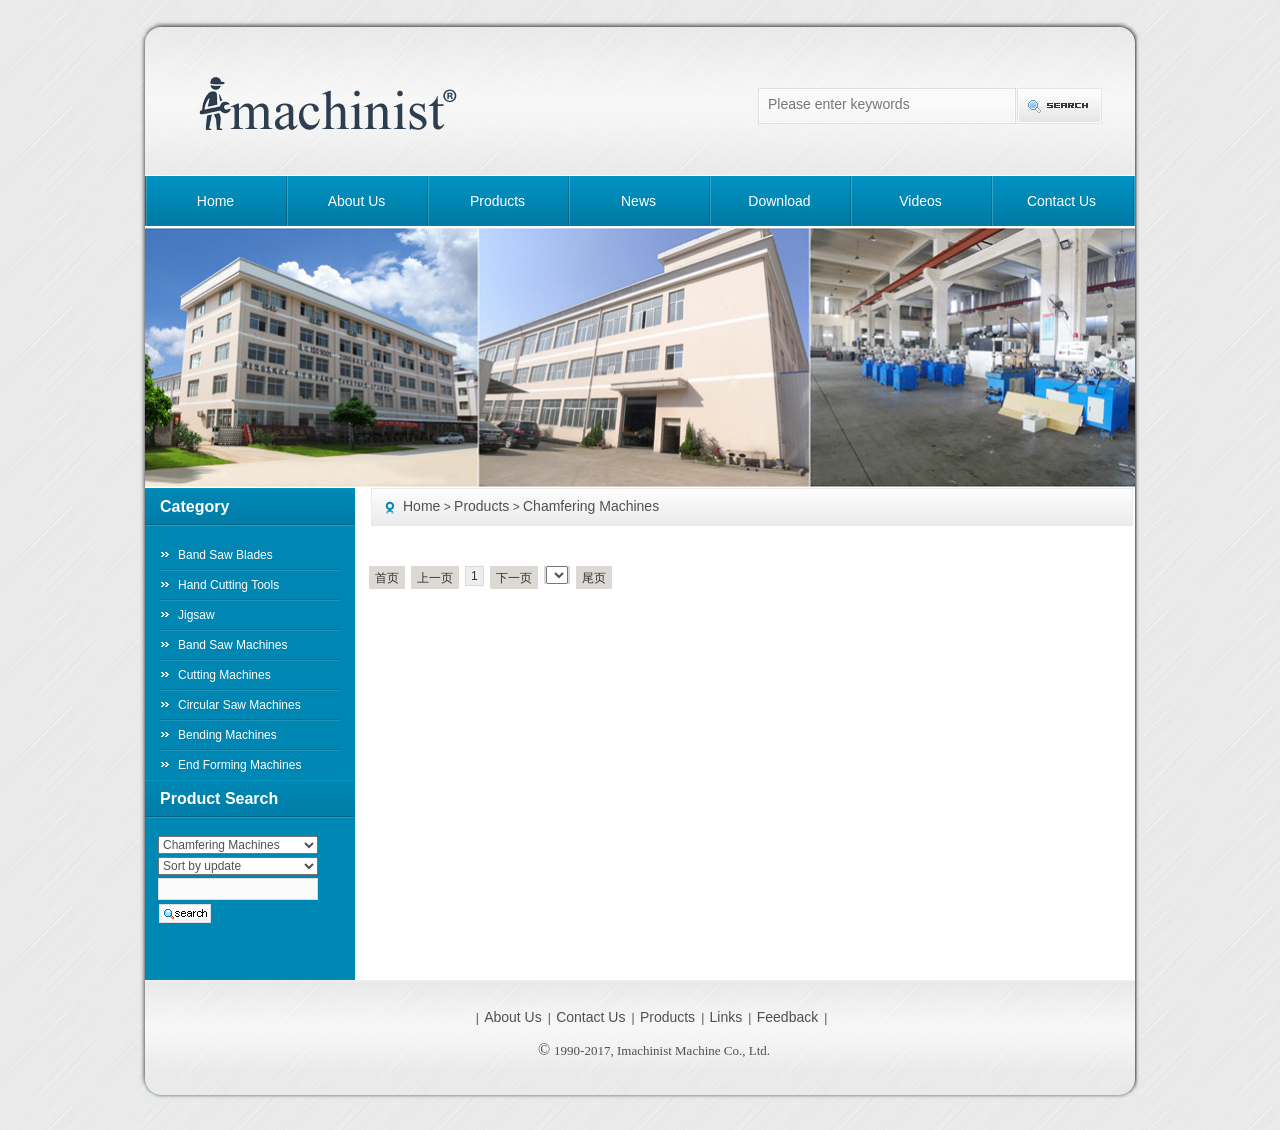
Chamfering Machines (591, 506)
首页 (387, 578)
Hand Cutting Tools (228, 585)
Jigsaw (196, 615)
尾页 (594, 578)
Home (215, 201)
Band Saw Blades (225, 555)
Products (497, 201)
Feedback (787, 1017)
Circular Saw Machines (239, 705)
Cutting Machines (224, 675)
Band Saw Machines (232, 645)
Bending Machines (227, 735)
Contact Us (1061, 201)
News (638, 201)
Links (726, 1017)
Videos (920, 201)
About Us (357, 201)
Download (779, 201)
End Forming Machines (239, 765)
